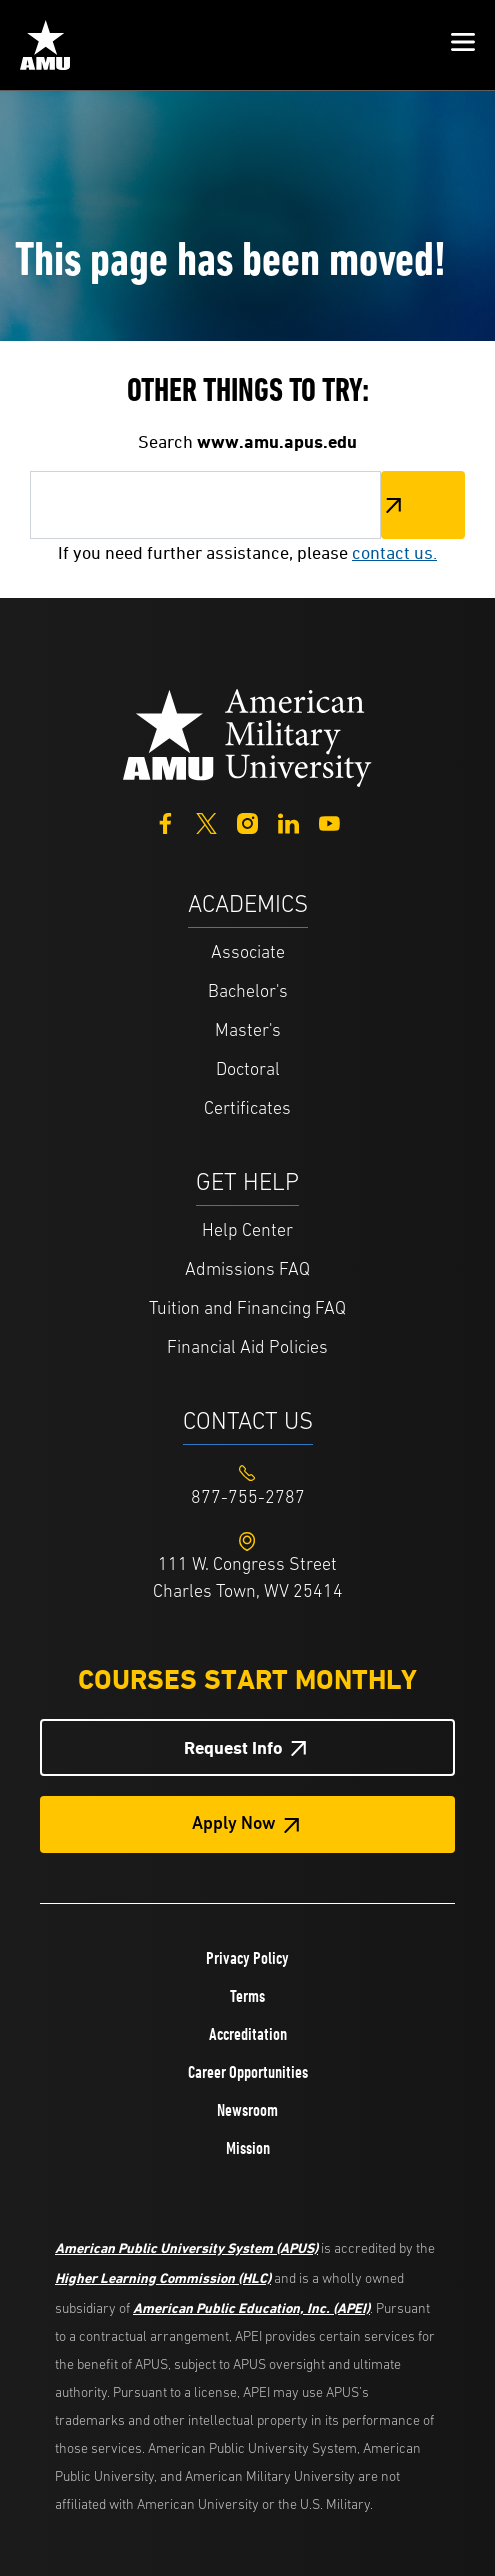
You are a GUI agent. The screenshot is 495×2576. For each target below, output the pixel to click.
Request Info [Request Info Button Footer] (233, 1747)
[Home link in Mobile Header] (45, 45)
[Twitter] (206, 821)
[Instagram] (247, 821)
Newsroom (247, 2110)
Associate (248, 953)
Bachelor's (248, 992)
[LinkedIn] (288, 821)
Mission (248, 2148)
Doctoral (248, 1070)
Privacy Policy (247, 1958)
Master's (248, 1031)
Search (423, 504)
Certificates (247, 1109)
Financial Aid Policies (247, 1348)
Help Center (247, 1231)
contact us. (394, 552)
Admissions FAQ (247, 1270)
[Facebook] (165, 821)
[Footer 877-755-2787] (247, 1498)
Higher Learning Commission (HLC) (163, 2277)
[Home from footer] (248, 735)
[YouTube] (329, 821)
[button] (463, 45)
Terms (247, 1996)
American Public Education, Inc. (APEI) (251, 2307)
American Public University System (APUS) (186, 2247)
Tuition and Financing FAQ (247, 1309)
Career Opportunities (248, 2072)
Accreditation (248, 2034)
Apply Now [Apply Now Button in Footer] (234, 1824)
